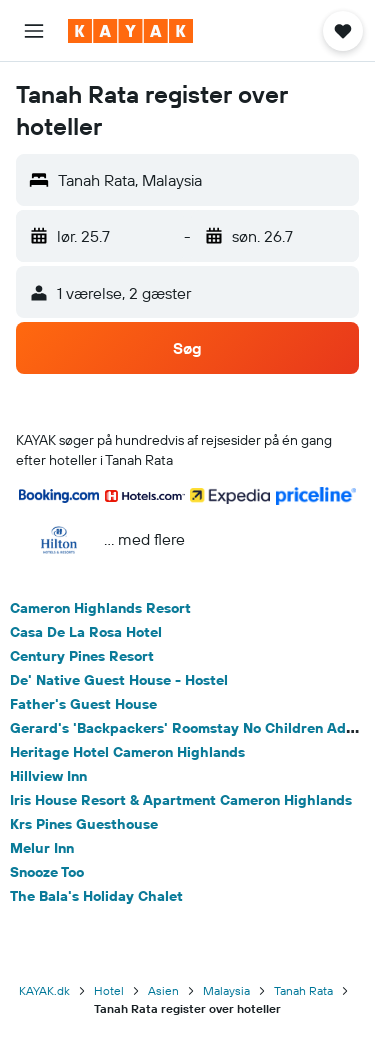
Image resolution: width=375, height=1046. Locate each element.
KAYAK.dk (44, 990)
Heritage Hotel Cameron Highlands (127, 752)
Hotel (109, 990)
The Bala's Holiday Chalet (96, 896)
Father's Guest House (83, 704)
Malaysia (226, 990)
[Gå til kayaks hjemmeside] (130, 31)
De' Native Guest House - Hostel (119, 680)
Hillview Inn (48, 776)
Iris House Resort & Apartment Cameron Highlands (181, 800)
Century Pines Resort (82, 656)
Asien (163, 990)
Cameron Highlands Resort (100, 608)
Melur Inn (42, 848)
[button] (34, 31)
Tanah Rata (303, 990)
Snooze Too (47, 872)
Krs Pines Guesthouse (84, 824)
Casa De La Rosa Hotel (86, 632)
